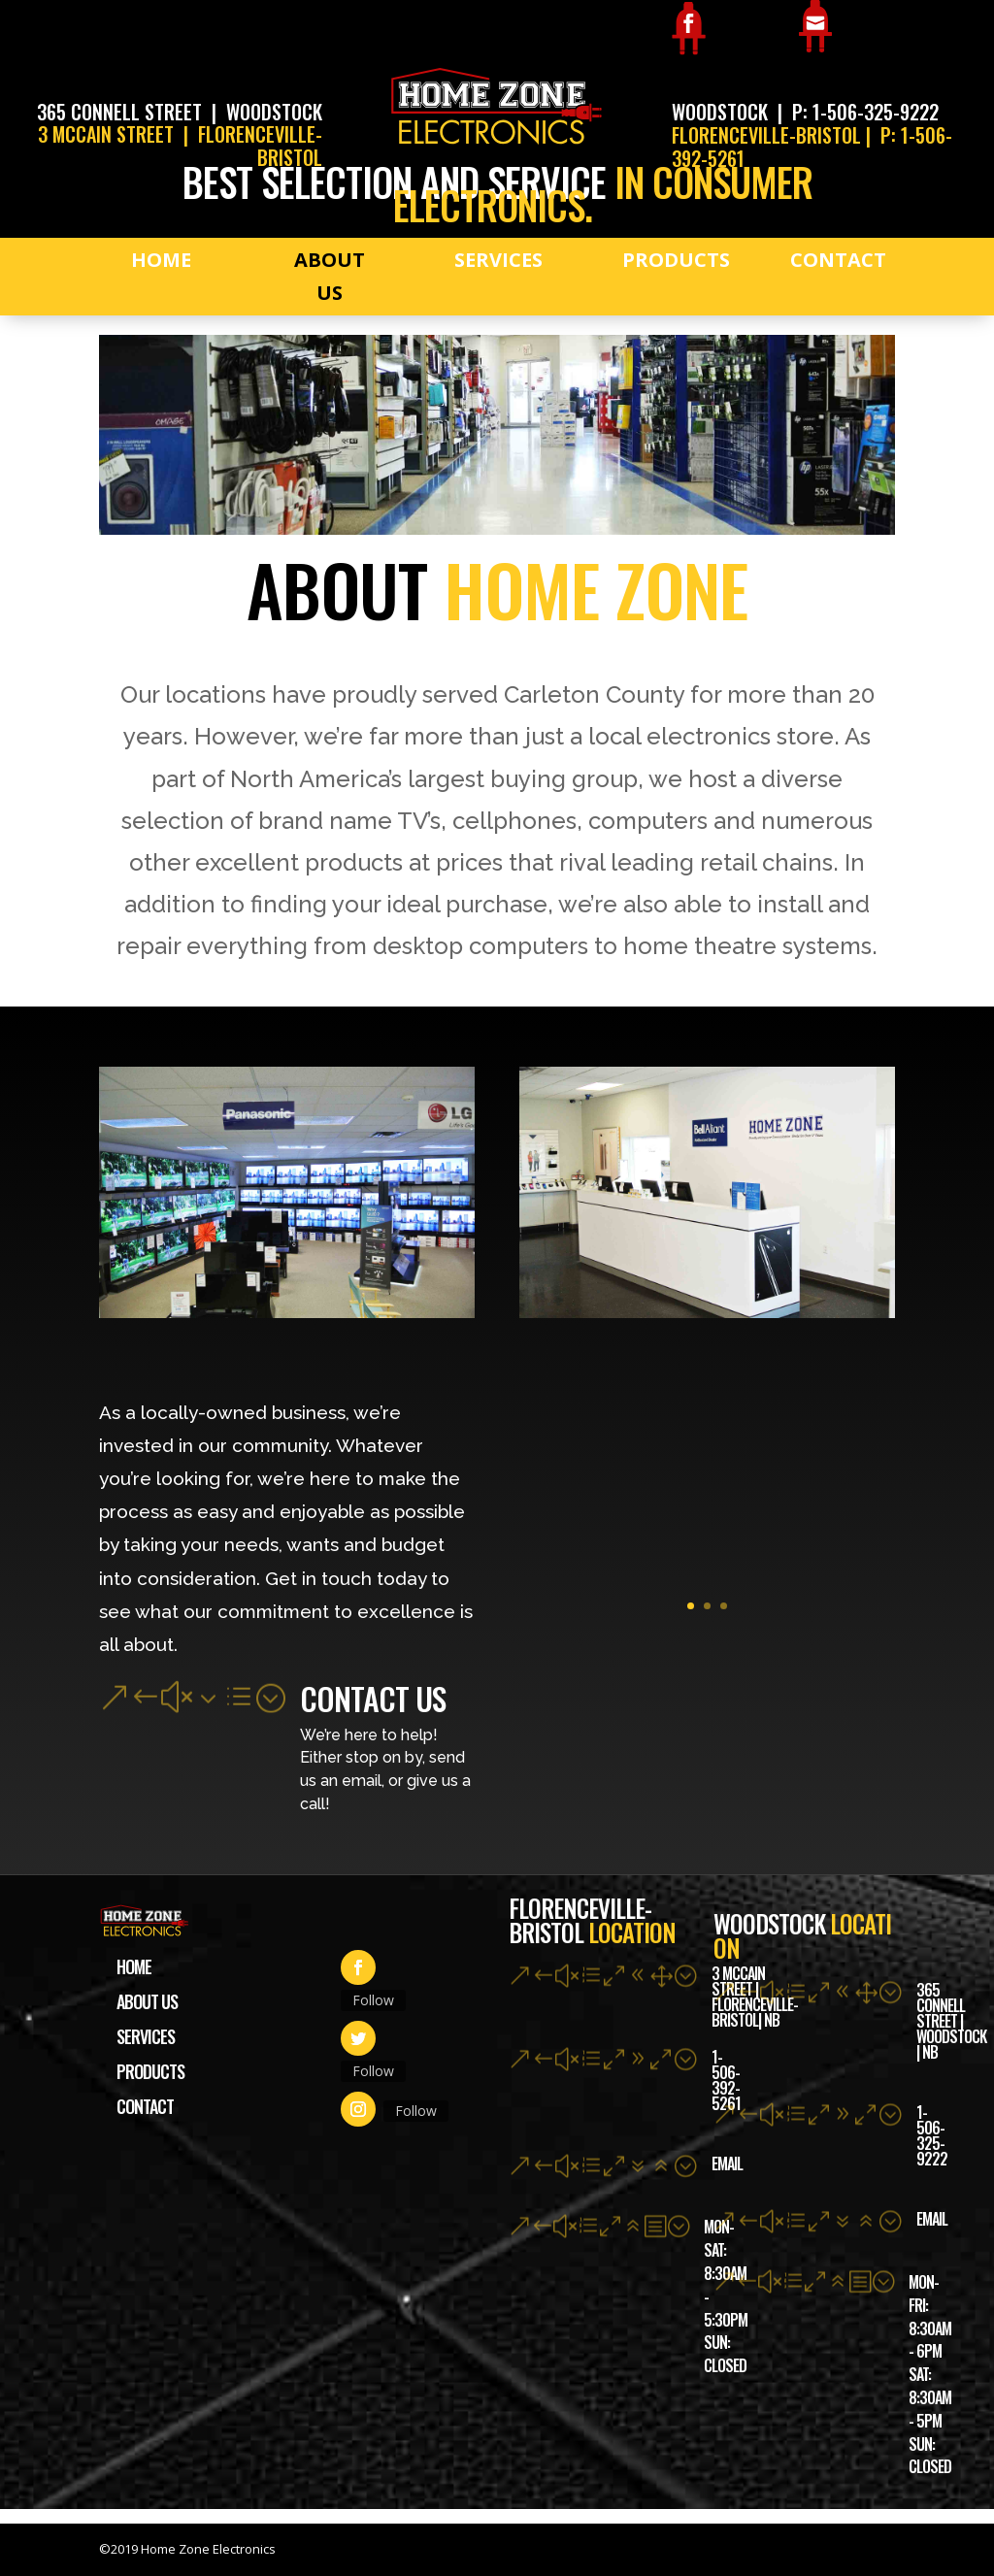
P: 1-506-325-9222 (865, 111)
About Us (329, 276)
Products (676, 260)
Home (161, 260)
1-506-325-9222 (931, 2135)
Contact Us (373, 1698)
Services (498, 260)
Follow (373, 2000)
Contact (838, 260)
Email (931, 2218)
